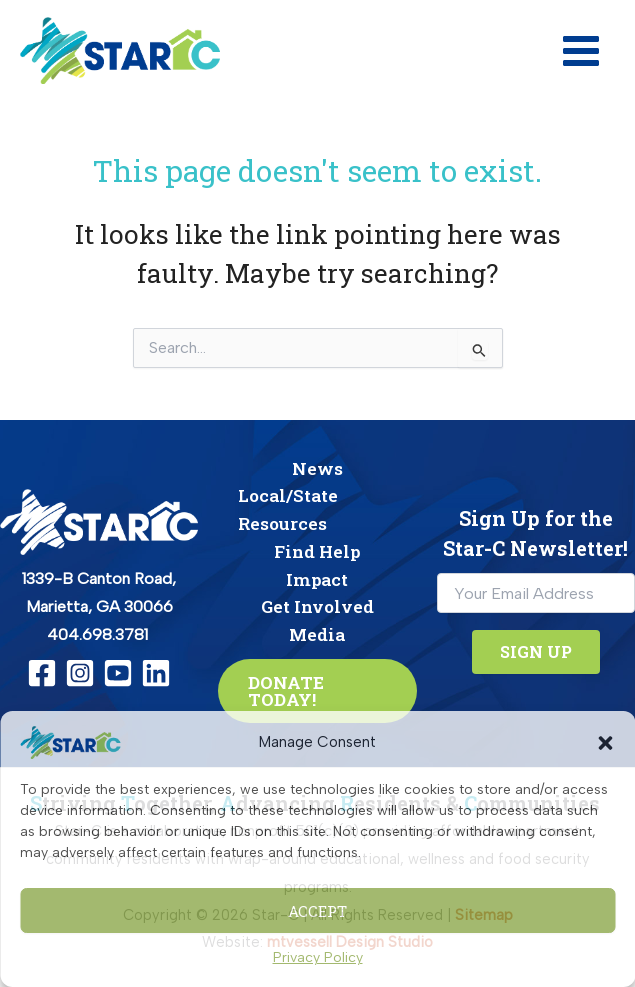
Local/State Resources (288, 509)
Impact (317, 579)
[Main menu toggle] (581, 51)
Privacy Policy (318, 957)
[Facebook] (42, 673)
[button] (605, 743)
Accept (317, 911)
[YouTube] (118, 673)
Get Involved (317, 606)
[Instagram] (80, 673)
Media (317, 634)
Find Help (317, 551)
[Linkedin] (156, 673)
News (317, 468)
